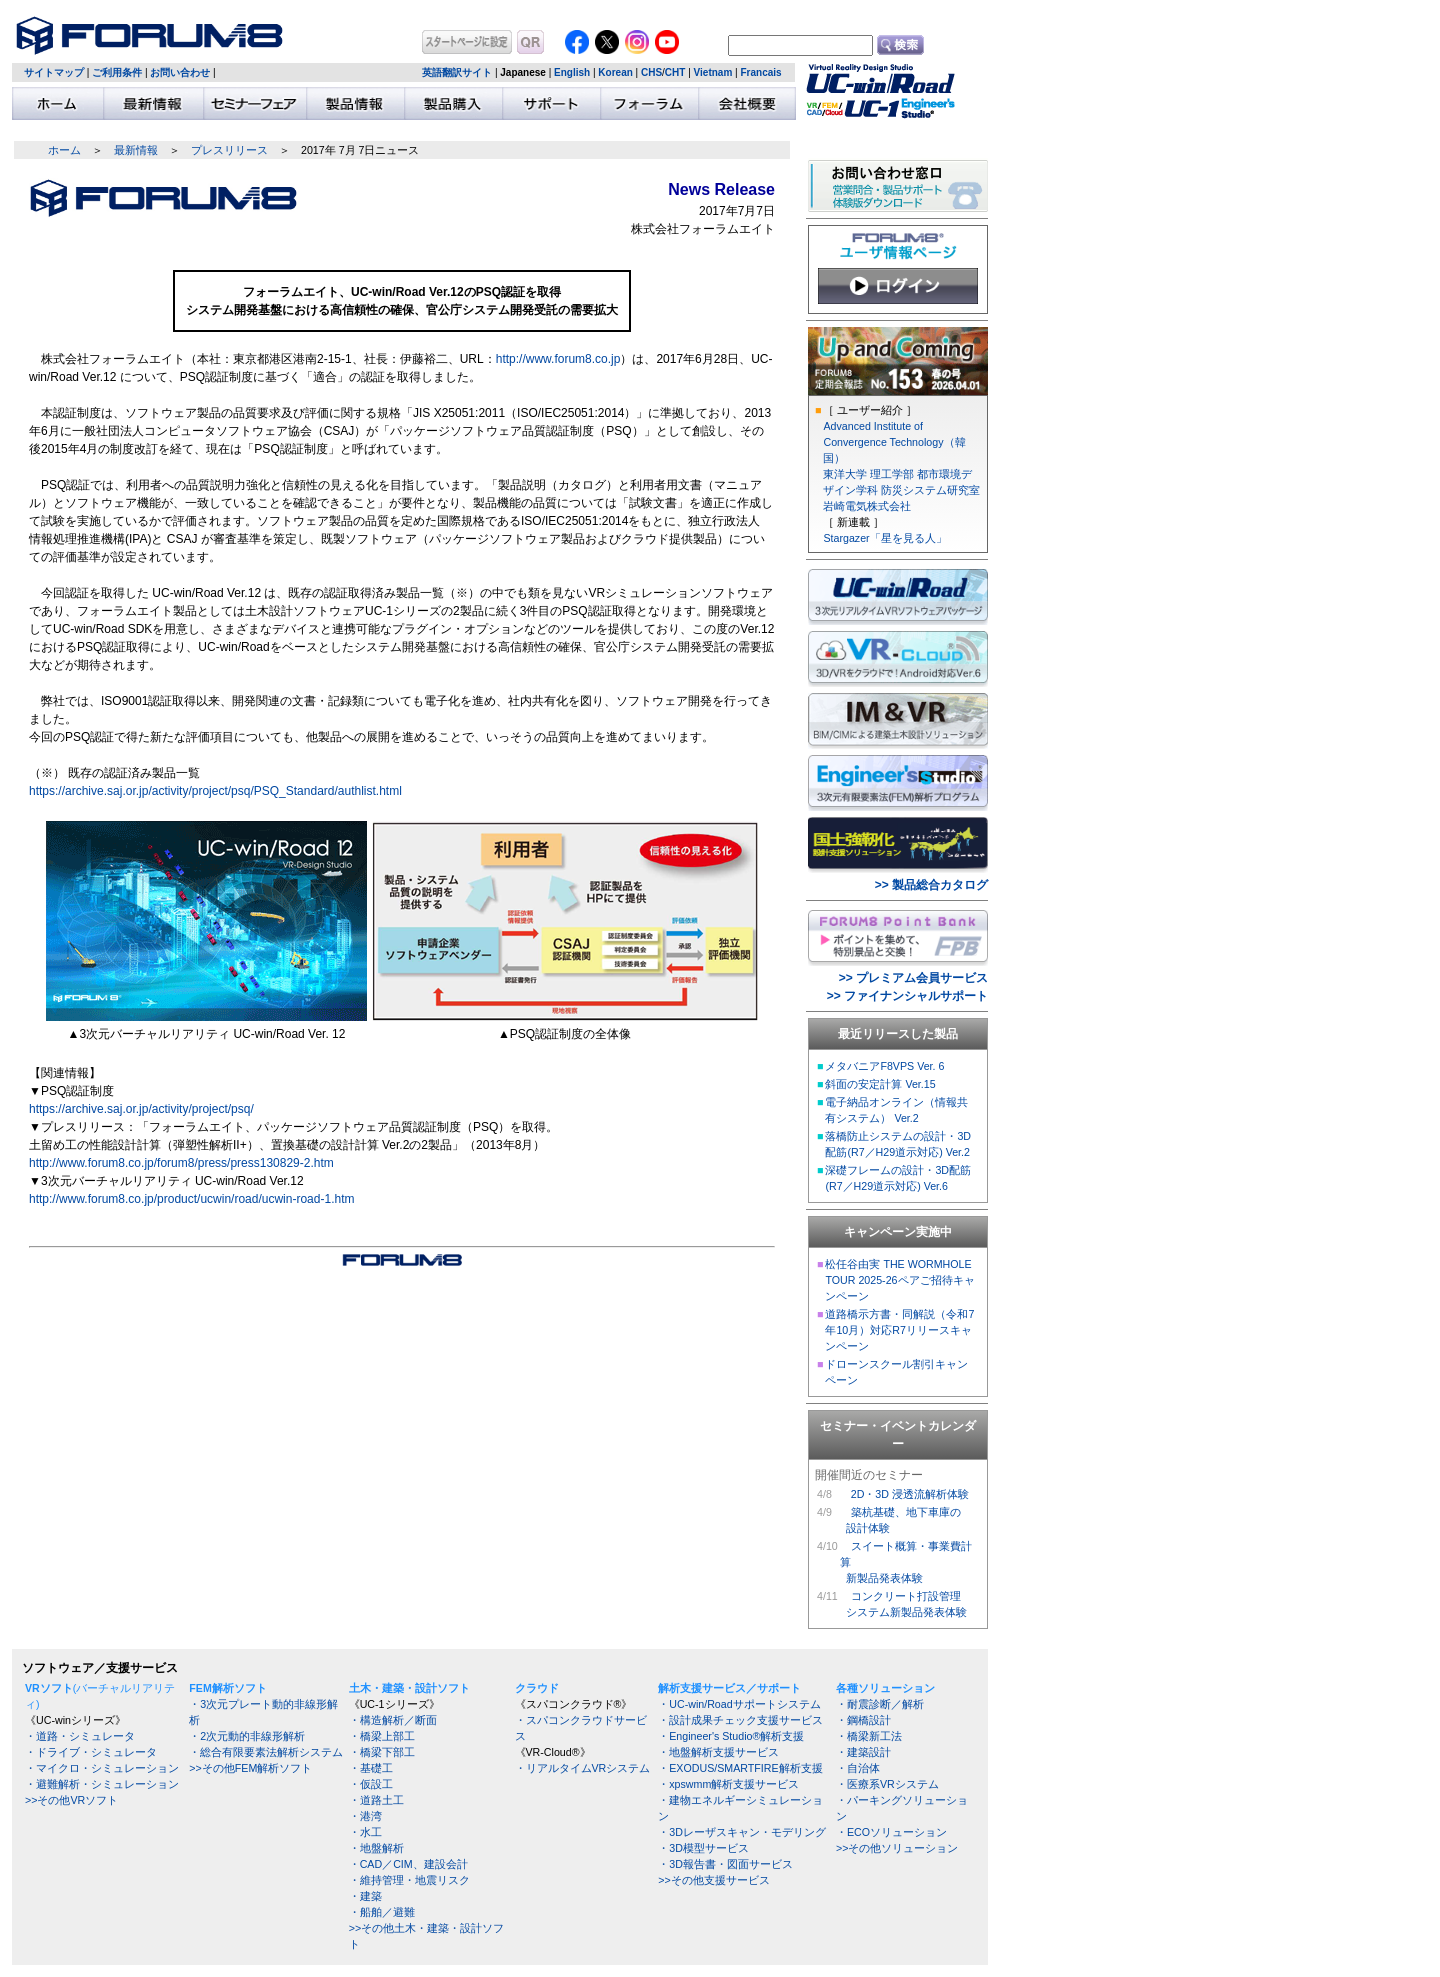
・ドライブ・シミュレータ (91, 1752)
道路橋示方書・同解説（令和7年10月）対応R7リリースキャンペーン (899, 1330)
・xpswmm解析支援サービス (728, 1784)
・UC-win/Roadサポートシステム (739, 1704)
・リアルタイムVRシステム (583, 1768)
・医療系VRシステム (887, 1784)
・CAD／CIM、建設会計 (408, 1864)
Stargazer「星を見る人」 (884, 538)
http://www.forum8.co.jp (558, 359)
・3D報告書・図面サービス (725, 1864)
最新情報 (136, 150)
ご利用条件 (117, 72)
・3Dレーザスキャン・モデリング (742, 1832)
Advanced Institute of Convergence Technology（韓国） (894, 442)
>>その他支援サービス (713, 1880)
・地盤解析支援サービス (718, 1752)
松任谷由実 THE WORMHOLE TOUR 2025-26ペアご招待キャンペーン (899, 1280)
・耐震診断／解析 (880, 1704)
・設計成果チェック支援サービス (740, 1720)
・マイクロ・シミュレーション (102, 1768)
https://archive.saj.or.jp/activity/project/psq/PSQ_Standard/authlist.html (215, 791)
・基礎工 (371, 1768)
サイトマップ (54, 72)
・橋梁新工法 (869, 1736)
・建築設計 (863, 1752)
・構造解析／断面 (393, 1720)
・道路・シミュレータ (80, 1736)
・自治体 (858, 1768)
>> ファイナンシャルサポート (907, 996)
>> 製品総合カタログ (931, 885)
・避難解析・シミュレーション (102, 1784)
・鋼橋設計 (863, 1720)
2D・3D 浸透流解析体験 (910, 1494)
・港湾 (365, 1816)
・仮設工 (371, 1784)
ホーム (64, 150)
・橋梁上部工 (382, 1736)
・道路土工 (376, 1800)
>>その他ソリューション (897, 1848)
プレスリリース (229, 150)
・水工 (365, 1832)
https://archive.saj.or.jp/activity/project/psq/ (141, 1109)
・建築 (365, 1896)
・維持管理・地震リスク (409, 1880)
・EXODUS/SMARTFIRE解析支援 (740, 1768)
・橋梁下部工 (382, 1752)
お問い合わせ (180, 72)
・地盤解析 (376, 1848)
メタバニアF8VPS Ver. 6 (884, 1066)
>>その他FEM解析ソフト (250, 1768)
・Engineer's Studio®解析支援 (731, 1736)
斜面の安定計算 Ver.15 (880, 1084)
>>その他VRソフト (71, 1800)
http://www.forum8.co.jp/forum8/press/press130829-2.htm (181, 1163)
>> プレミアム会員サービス (913, 978)
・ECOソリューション (891, 1832)
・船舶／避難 (382, 1912)
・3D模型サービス (703, 1848)
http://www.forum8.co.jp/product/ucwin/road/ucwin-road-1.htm (191, 1199)
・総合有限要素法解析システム (266, 1752)
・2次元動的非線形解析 (247, 1736)
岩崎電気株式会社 (867, 506)
